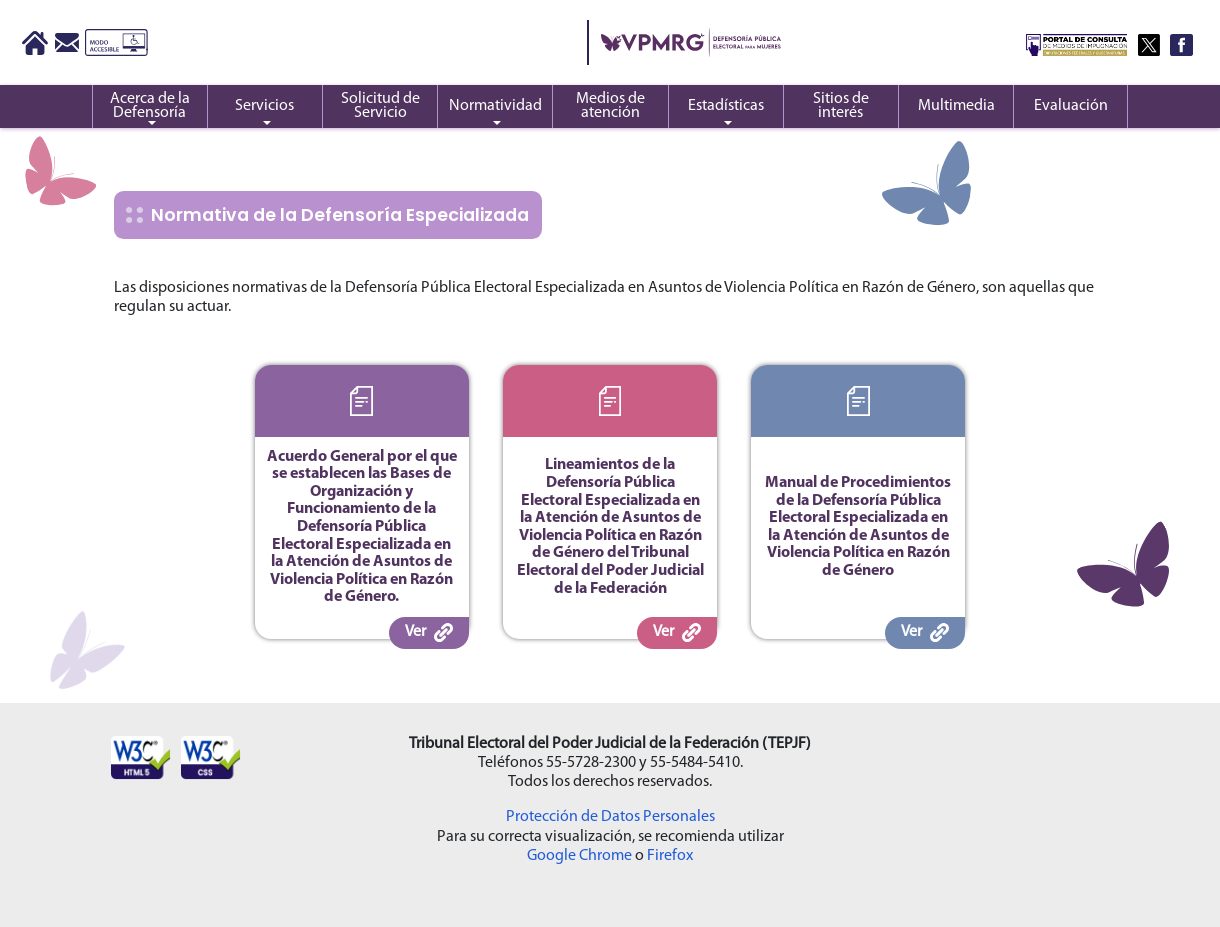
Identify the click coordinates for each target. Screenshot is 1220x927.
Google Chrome (579, 856)
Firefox (670, 856)
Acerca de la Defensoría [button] (150, 106)
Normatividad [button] (495, 106)
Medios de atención (610, 106)
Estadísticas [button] (726, 106)
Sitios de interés (841, 106)
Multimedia (956, 106)
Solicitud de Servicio (380, 106)
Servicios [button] (264, 106)
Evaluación (1071, 106)
